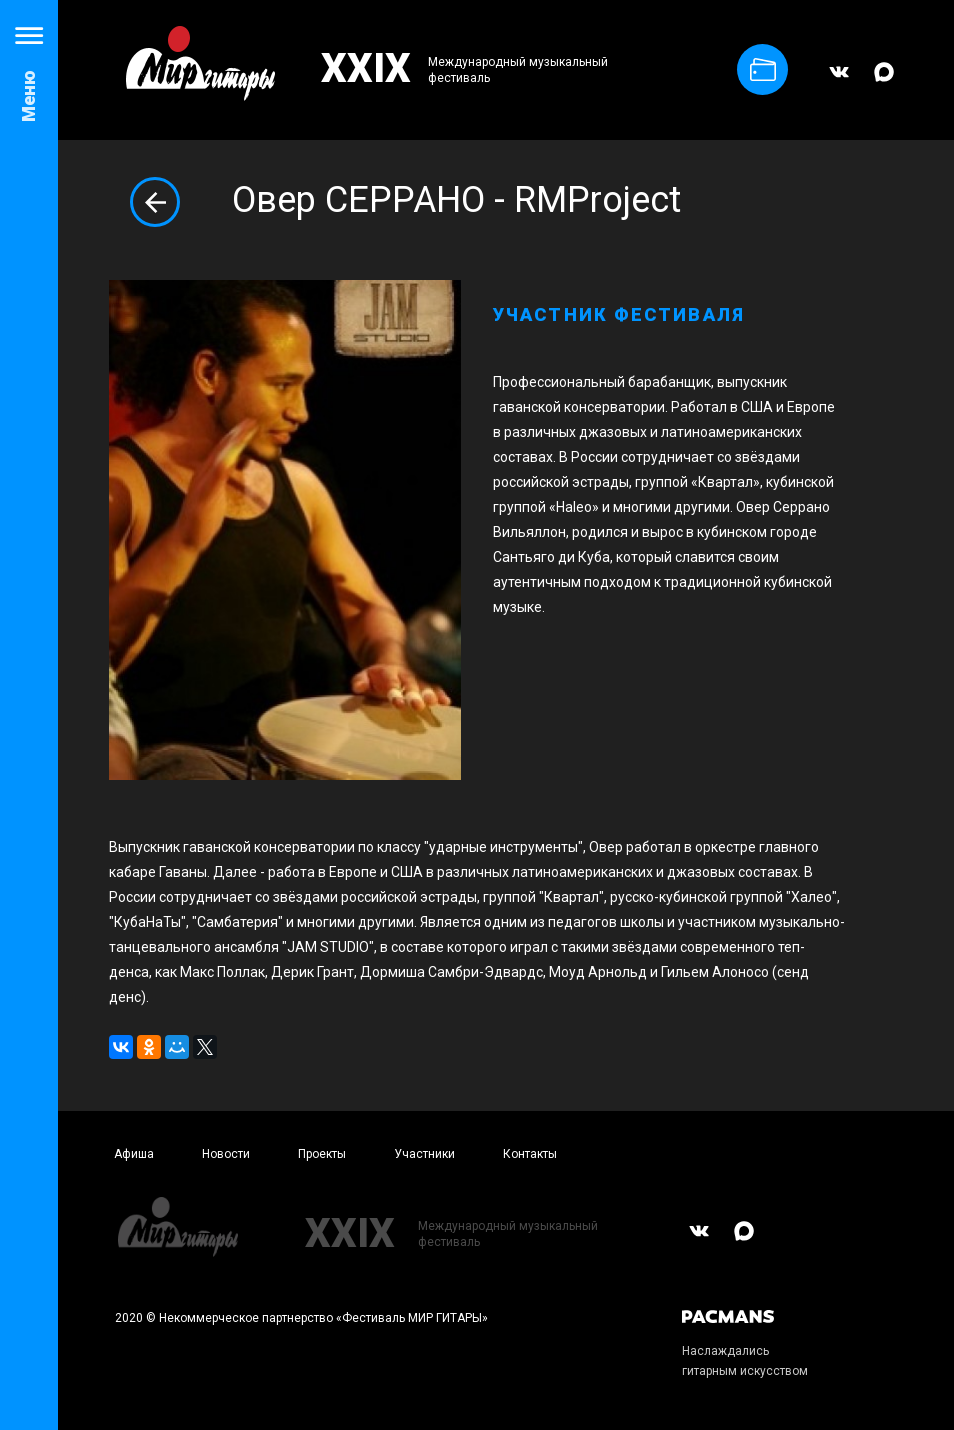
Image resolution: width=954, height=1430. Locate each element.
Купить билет (763, 69)
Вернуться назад (155, 202)
